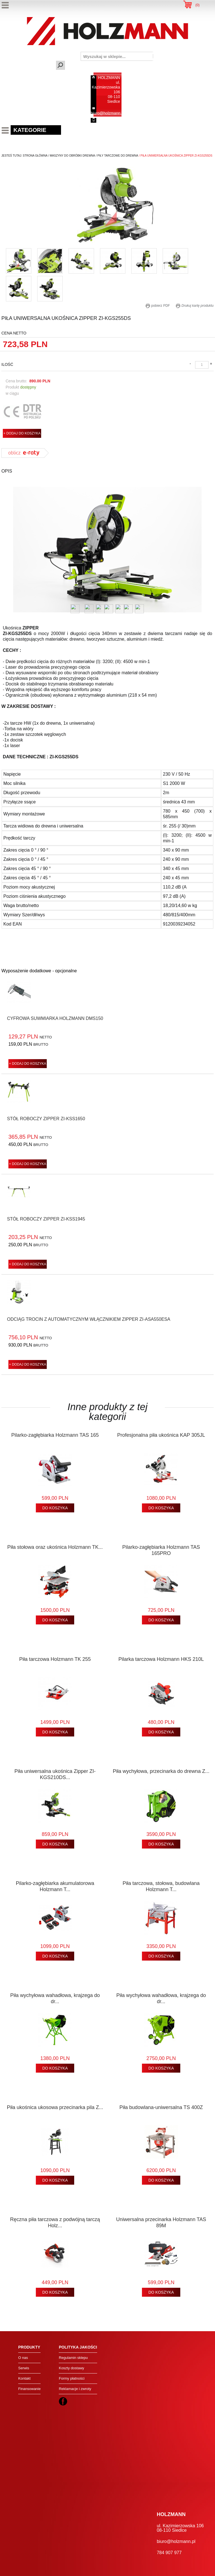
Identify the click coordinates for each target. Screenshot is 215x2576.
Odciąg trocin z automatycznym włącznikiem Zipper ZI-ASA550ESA (88, 1319)
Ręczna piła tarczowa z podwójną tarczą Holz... (55, 2222)
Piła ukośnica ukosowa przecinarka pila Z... (55, 2107)
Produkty (29, 2347)
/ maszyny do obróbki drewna (71, 155)
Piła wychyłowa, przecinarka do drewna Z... (161, 1771)
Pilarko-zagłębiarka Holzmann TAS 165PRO (161, 1550)
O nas (23, 2358)
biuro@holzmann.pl (108, 113)
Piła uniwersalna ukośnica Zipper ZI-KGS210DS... (54, 1774)
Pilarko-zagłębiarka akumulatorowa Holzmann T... (55, 1886)
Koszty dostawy (71, 2368)
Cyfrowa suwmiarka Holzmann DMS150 (55, 1018)
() (197, 5)
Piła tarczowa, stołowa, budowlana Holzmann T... (161, 1886)
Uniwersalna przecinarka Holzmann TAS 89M (161, 2222)
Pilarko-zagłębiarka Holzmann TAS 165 (55, 1435)
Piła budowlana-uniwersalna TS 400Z (161, 2107)
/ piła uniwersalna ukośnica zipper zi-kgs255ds (175, 155)
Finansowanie (29, 2389)
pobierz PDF (157, 306)
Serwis (23, 2368)
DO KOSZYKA (55, 1508)
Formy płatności (72, 2378)
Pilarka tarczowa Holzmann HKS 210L (161, 1659)
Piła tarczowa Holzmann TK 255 (55, 1659)
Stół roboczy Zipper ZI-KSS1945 (46, 1219)
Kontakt (24, 2378)
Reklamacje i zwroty (75, 2389)
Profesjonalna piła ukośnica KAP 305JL (161, 1435)
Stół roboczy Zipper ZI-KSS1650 (46, 1118)
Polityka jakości (78, 2347)
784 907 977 (109, 120)
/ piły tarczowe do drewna (116, 155)
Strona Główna (35, 155)
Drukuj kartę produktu (195, 306)
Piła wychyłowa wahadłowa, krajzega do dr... (55, 1998)
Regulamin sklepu (73, 2358)
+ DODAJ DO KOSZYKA (21, 433)
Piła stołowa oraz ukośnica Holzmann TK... (55, 1547)
